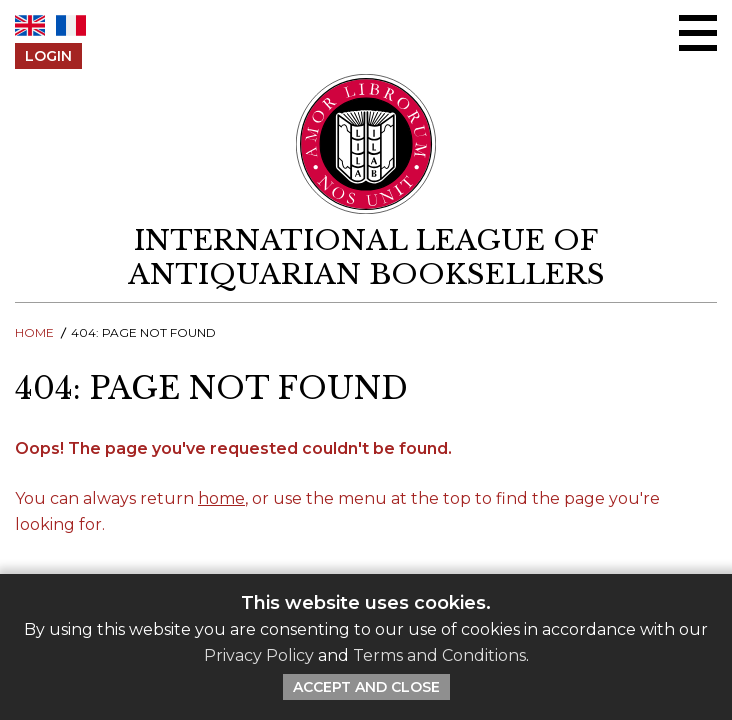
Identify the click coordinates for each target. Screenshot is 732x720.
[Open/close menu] (698, 33)
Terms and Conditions (439, 655)
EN (30, 25)
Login (48, 56)
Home (34, 332)
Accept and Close (366, 687)
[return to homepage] (366, 257)
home (221, 498)
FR (71, 25)
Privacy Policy (259, 655)
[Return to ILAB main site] (366, 144)
